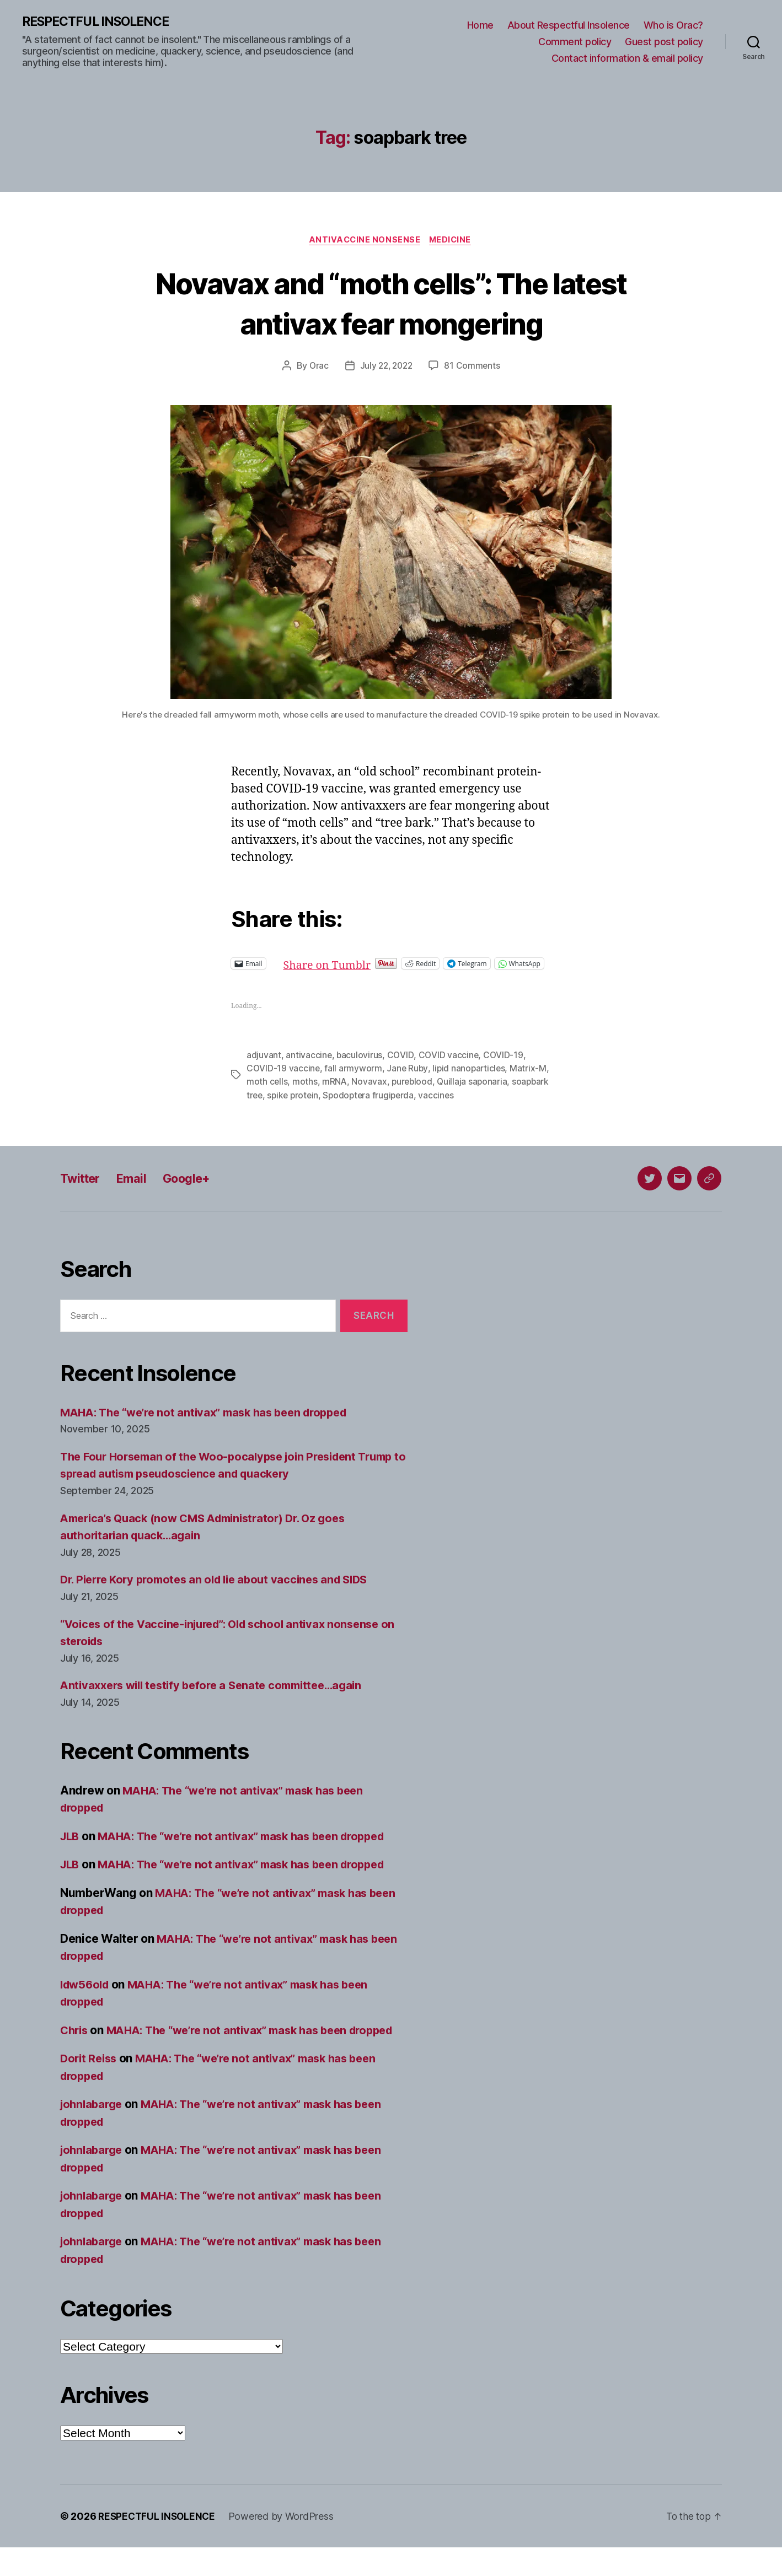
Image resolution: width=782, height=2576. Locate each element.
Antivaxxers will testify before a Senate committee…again (219, 1697)
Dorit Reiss (90, 2087)
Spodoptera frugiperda (412, 1106)
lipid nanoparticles (470, 1079)
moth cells (279, 1092)
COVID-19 (504, 1066)
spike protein (335, 1106)
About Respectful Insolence (568, 25)
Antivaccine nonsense (364, 241)
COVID (401, 1066)
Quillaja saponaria (487, 1092)
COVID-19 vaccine (283, 1079)
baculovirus (360, 1066)
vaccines (482, 1106)
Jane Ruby (408, 1079)
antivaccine (309, 1066)
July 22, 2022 (386, 367)
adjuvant (264, 1066)
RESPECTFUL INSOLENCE (100, 22)
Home (480, 25)
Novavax (382, 1092)
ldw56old (86, 1995)
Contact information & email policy (627, 58)
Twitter (82, 1189)
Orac (316, 367)
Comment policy (574, 42)
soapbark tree (275, 1106)
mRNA (347, 1092)
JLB (70, 1847)
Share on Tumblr (366, 965)
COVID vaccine (449, 1066)
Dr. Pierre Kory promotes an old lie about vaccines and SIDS (222, 1591)
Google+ (196, 1189)
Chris (75, 2041)
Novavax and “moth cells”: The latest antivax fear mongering (391, 303)
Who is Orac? (673, 25)
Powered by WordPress (285, 2545)
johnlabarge (93, 2133)
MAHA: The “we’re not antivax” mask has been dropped (212, 1423)
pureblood (426, 1092)
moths (317, 1092)
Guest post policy (664, 42)
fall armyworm (354, 1079)
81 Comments (474, 367)
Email (137, 1189)
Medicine (452, 241)
